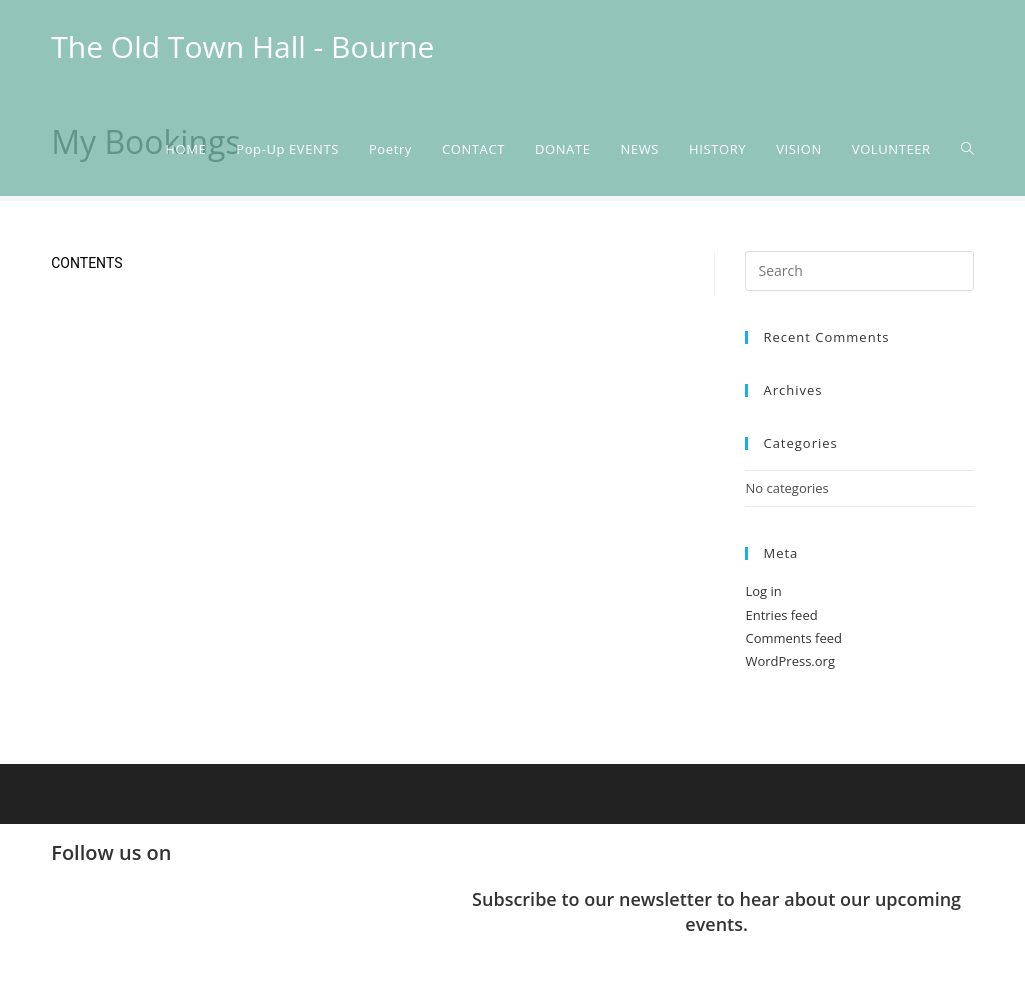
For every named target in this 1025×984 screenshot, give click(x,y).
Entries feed (781, 615)
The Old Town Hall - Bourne (242, 46)
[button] (512, 962)
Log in (763, 591)
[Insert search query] (859, 271)
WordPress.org (790, 661)
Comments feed (793, 638)
